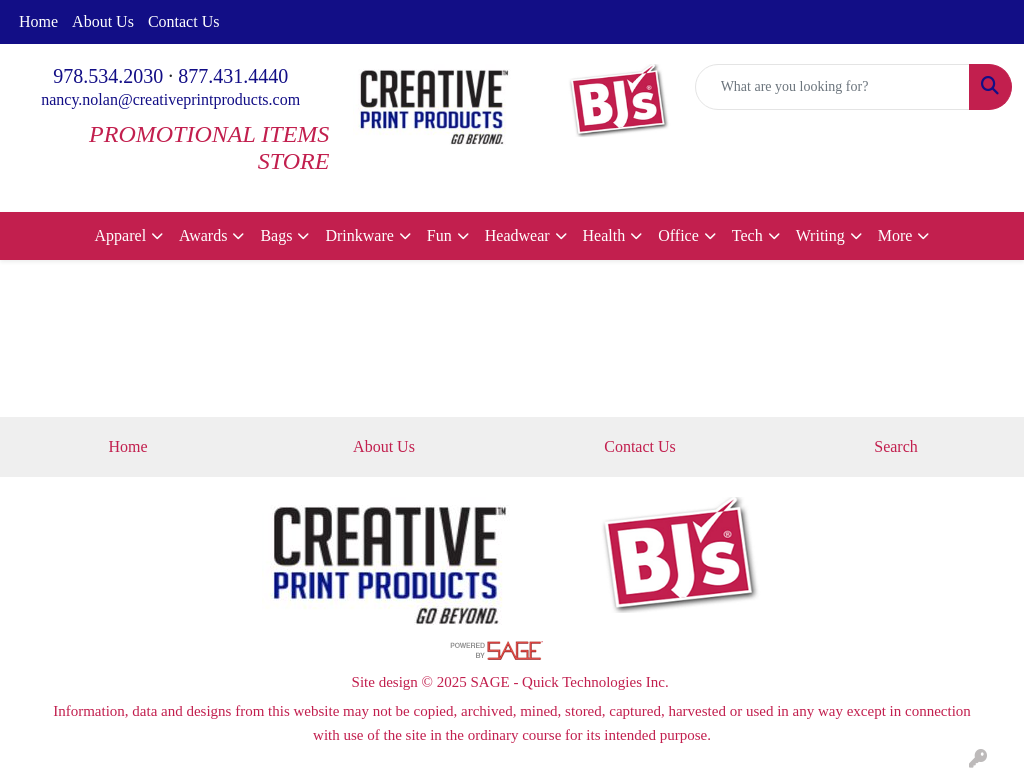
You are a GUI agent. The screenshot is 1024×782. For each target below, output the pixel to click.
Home (38, 21)
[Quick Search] (832, 87)
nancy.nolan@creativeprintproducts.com (170, 99)
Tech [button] (747, 235)
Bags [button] (276, 235)
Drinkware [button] (359, 235)
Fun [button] (439, 235)
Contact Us (184, 21)
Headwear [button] (517, 235)
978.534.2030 (108, 76)
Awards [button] (203, 235)
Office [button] (678, 235)
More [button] (895, 235)
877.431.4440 (233, 76)
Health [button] (604, 235)
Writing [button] (820, 235)
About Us (103, 21)
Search (896, 446)
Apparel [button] (121, 235)
